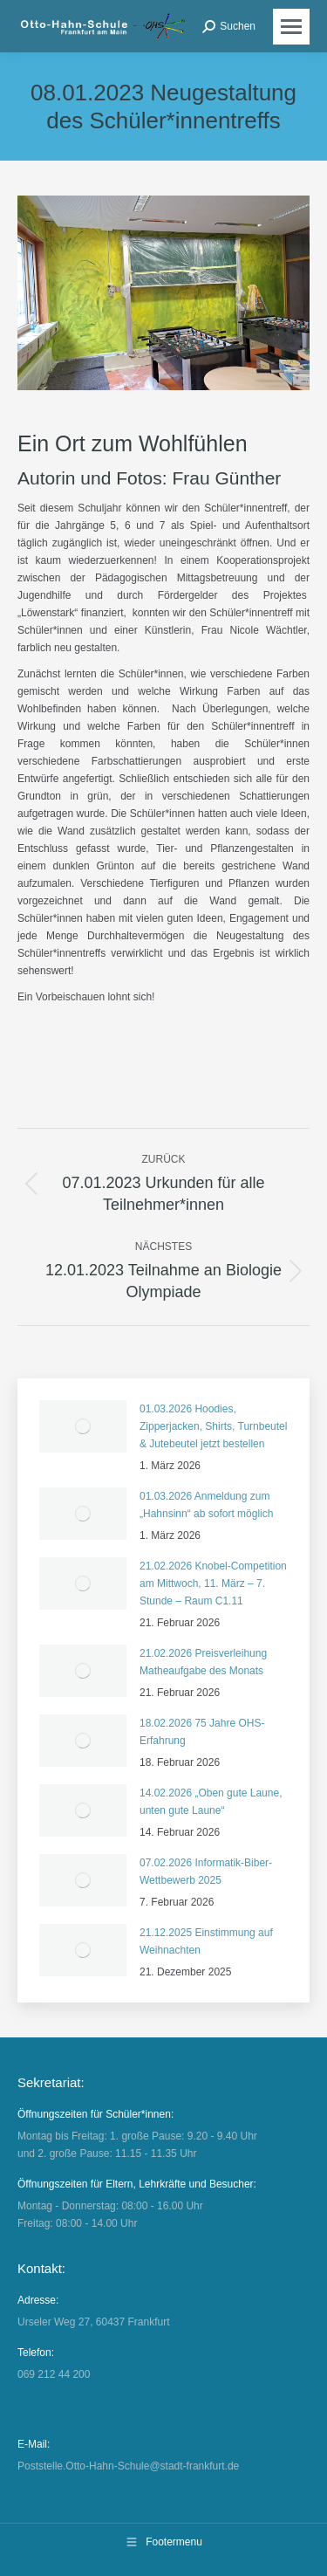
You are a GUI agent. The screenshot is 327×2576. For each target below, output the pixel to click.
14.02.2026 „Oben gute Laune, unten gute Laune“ (211, 1802)
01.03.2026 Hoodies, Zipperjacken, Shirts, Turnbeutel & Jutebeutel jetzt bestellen (213, 1426)
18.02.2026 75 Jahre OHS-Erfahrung (202, 1732)
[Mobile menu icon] (291, 27)
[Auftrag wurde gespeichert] (82, 1426)
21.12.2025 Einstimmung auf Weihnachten (206, 1941)
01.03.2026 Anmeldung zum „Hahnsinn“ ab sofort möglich (206, 1505)
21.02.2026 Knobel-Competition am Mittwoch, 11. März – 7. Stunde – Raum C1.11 (213, 1583)
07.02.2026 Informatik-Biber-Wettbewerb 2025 (206, 1871)
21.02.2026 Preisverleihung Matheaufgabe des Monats (203, 1662)
